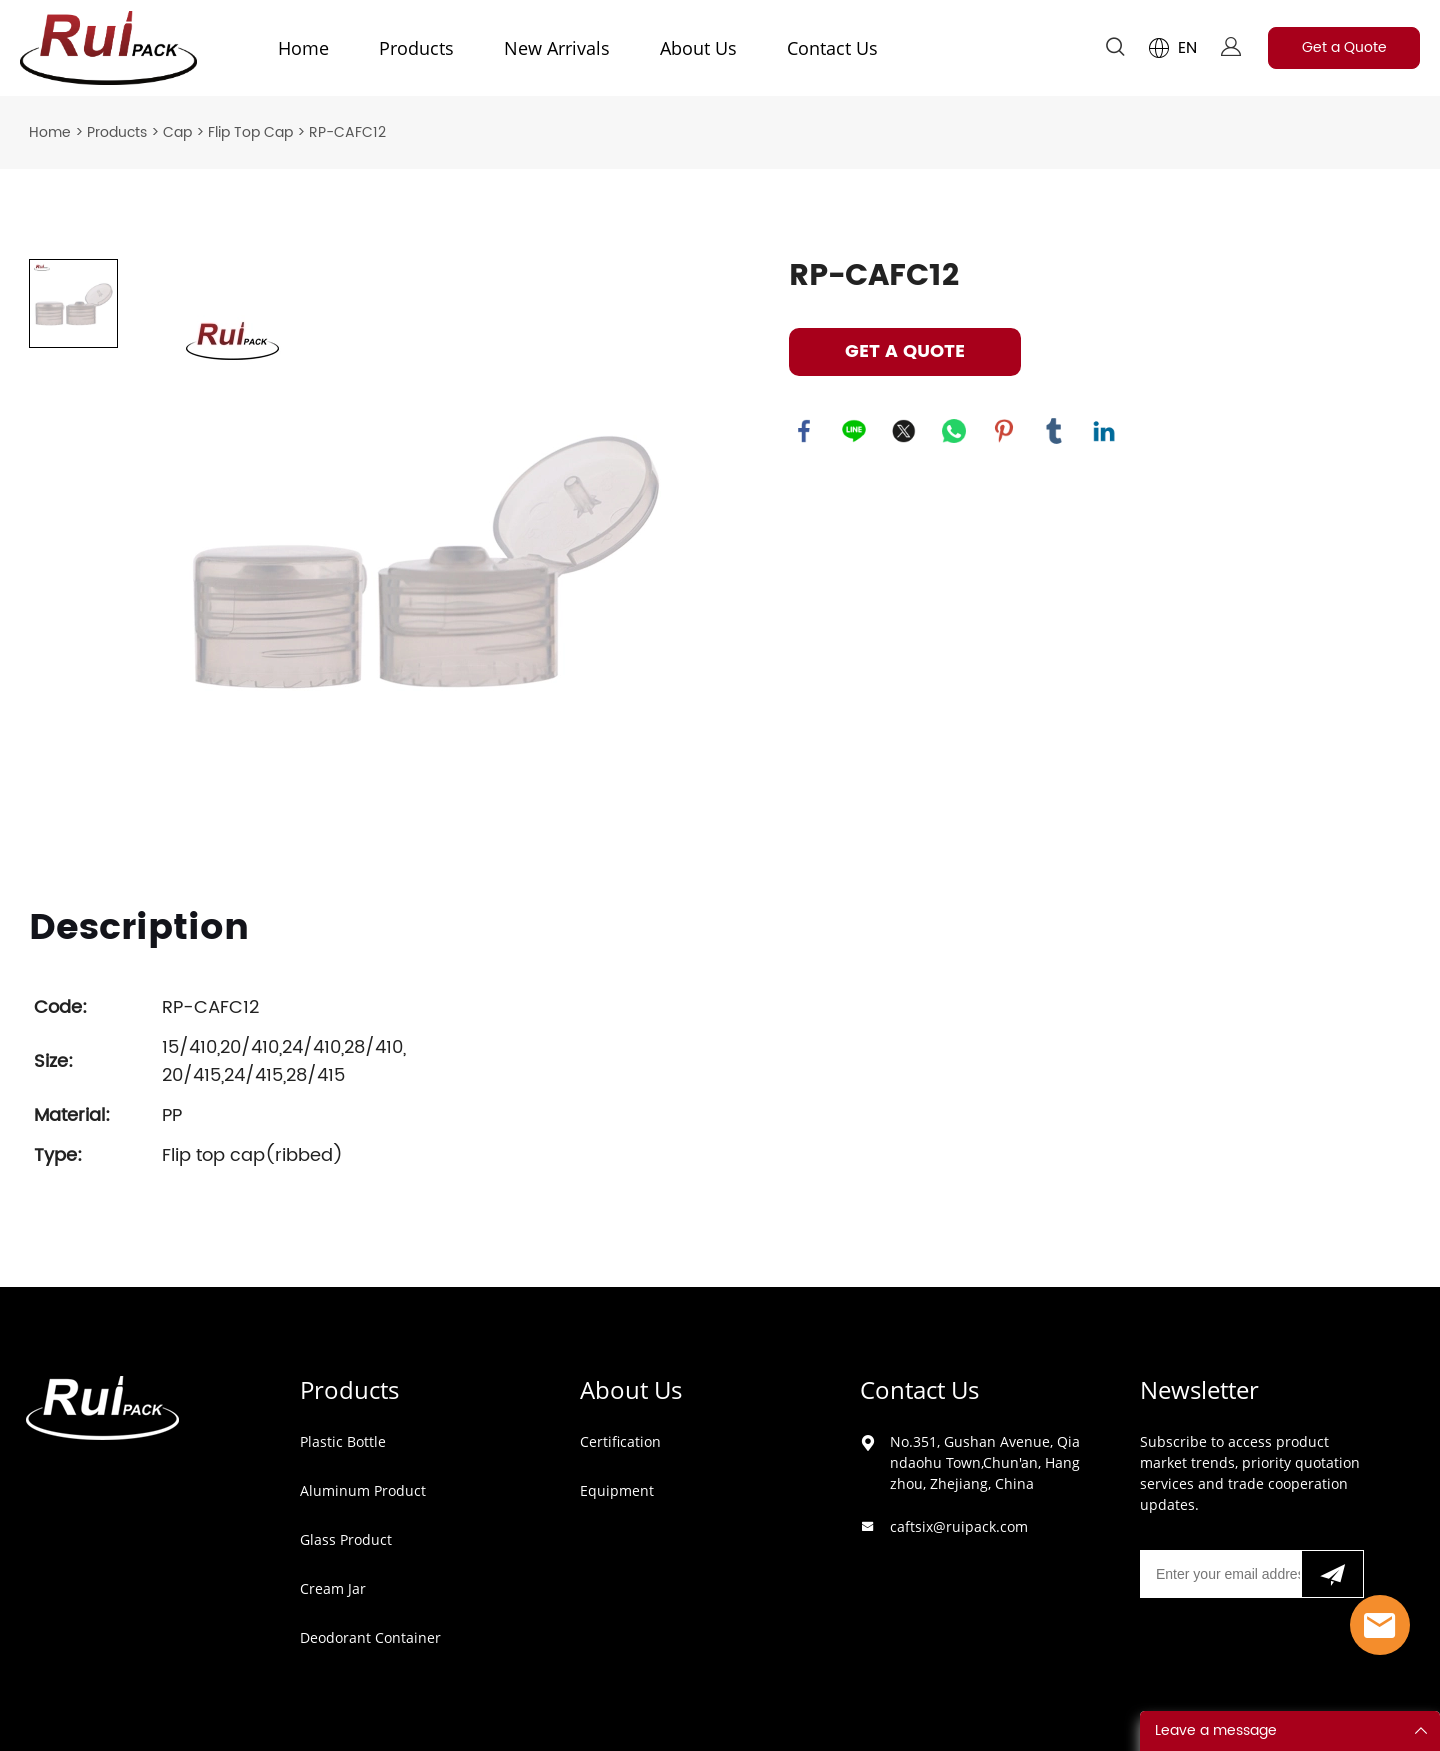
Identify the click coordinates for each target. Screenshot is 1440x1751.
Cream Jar (333, 1588)
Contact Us (832, 48)
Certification (620, 1441)
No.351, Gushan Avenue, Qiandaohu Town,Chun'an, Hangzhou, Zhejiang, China (985, 1462)
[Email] (1220, 1574)
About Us (698, 48)
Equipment (617, 1490)
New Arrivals (557, 48)
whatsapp (954, 431)
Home (303, 48)
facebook (804, 431)
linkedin (1104, 431)
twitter (904, 431)
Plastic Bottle (343, 1441)
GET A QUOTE (905, 351)
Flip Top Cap (250, 132)
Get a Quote (1344, 47)
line (854, 431)
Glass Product (346, 1539)
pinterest (1004, 431)
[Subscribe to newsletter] (1332, 1574)
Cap (177, 132)
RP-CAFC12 (347, 132)
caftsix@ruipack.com (959, 1526)
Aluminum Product (363, 1490)
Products (416, 48)
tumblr (1054, 431)
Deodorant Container (370, 1637)
